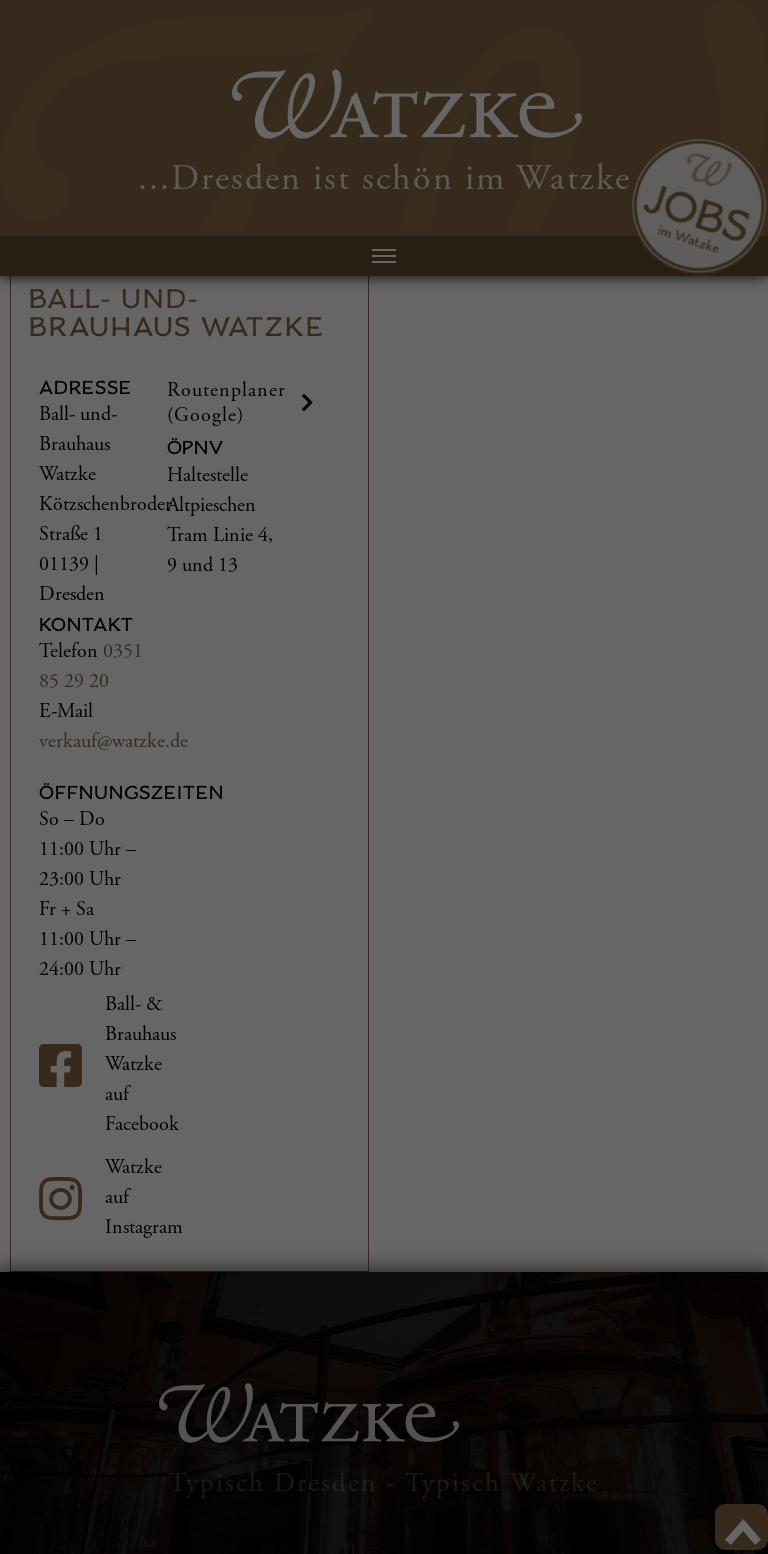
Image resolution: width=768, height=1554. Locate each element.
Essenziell (58, 1510)
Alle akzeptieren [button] (655, 1188)
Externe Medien (178, 1510)
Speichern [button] (656, 1259)
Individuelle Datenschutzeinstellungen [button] (675, 1462)
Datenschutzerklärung (80, 1452)
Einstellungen (56, 1472)
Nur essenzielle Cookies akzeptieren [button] (670, 1353)
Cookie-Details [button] (608, 1530)
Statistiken (301, 1510)
